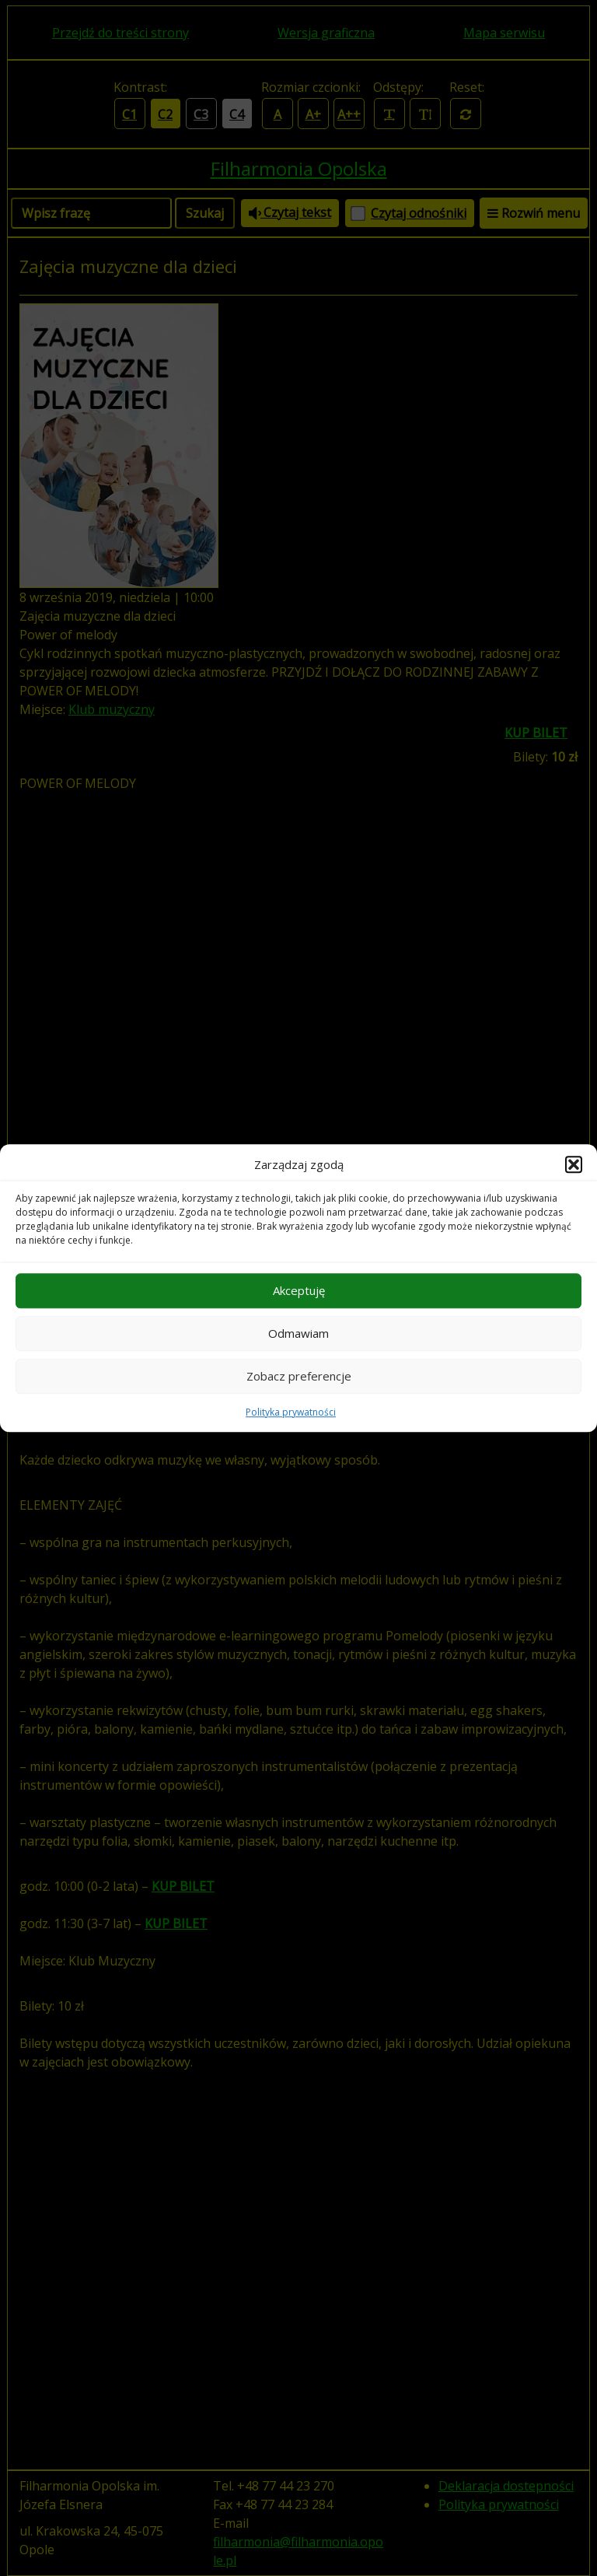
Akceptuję (299, 1290)
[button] (573, 1165)
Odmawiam (298, 1333)
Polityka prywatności (291, 1412)
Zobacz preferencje (298, 1376)
